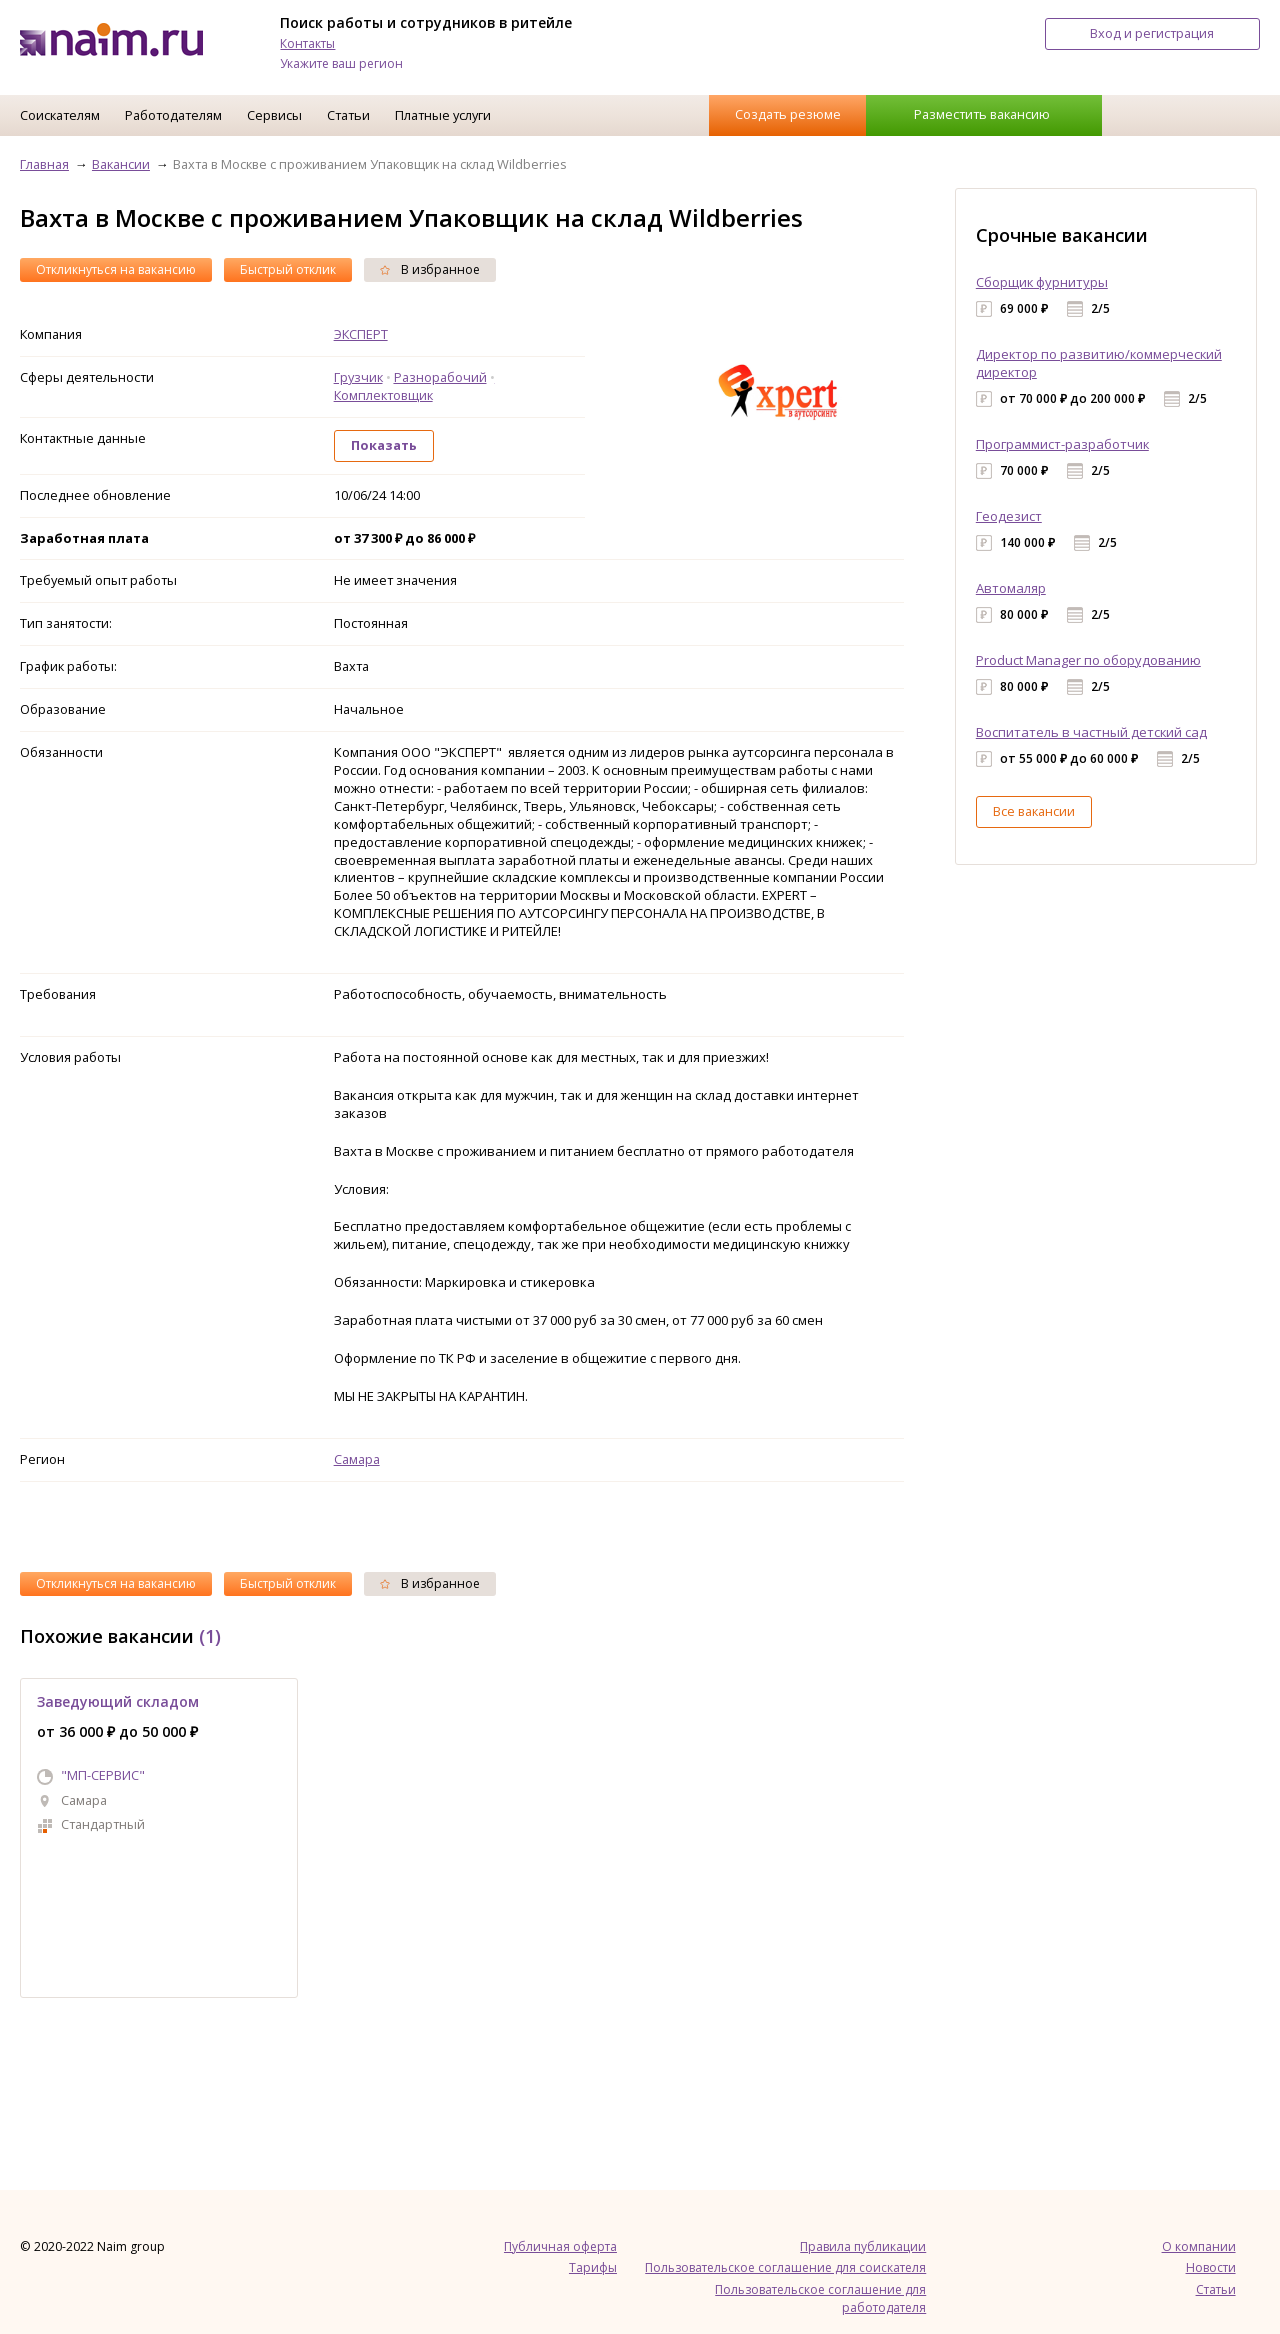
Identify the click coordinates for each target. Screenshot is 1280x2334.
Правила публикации (863, 2246)
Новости (1211, 2267)
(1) (210, 1636)
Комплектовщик (383, 395)
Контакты (307, 43)
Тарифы (593, 2267)
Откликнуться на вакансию (116, 269)
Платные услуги (443, 115)
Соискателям (60, 115)
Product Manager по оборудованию (1088, 660)
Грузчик (358, 377)
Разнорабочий (440, 377)
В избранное (430, 269)
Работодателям (173, 115)
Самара (357, 1459)
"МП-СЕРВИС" (103, 1775)
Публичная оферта (560, 2246)
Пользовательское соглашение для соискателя (785, 2267)
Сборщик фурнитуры (1042, 282)
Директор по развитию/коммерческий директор (1099, 363)
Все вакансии (1034, 811)
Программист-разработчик (1062, 444)
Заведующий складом (118, 1701)
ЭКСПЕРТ (361, 334)
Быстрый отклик (288, 269)
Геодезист (1009, 516)
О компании (1199, 2246)
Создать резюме (788, 114)
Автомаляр (1011, 588)
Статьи (348, 115)
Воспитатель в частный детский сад (1091, 732)
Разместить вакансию (982, 114)
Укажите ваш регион (341, 63)
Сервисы (274, 115)
